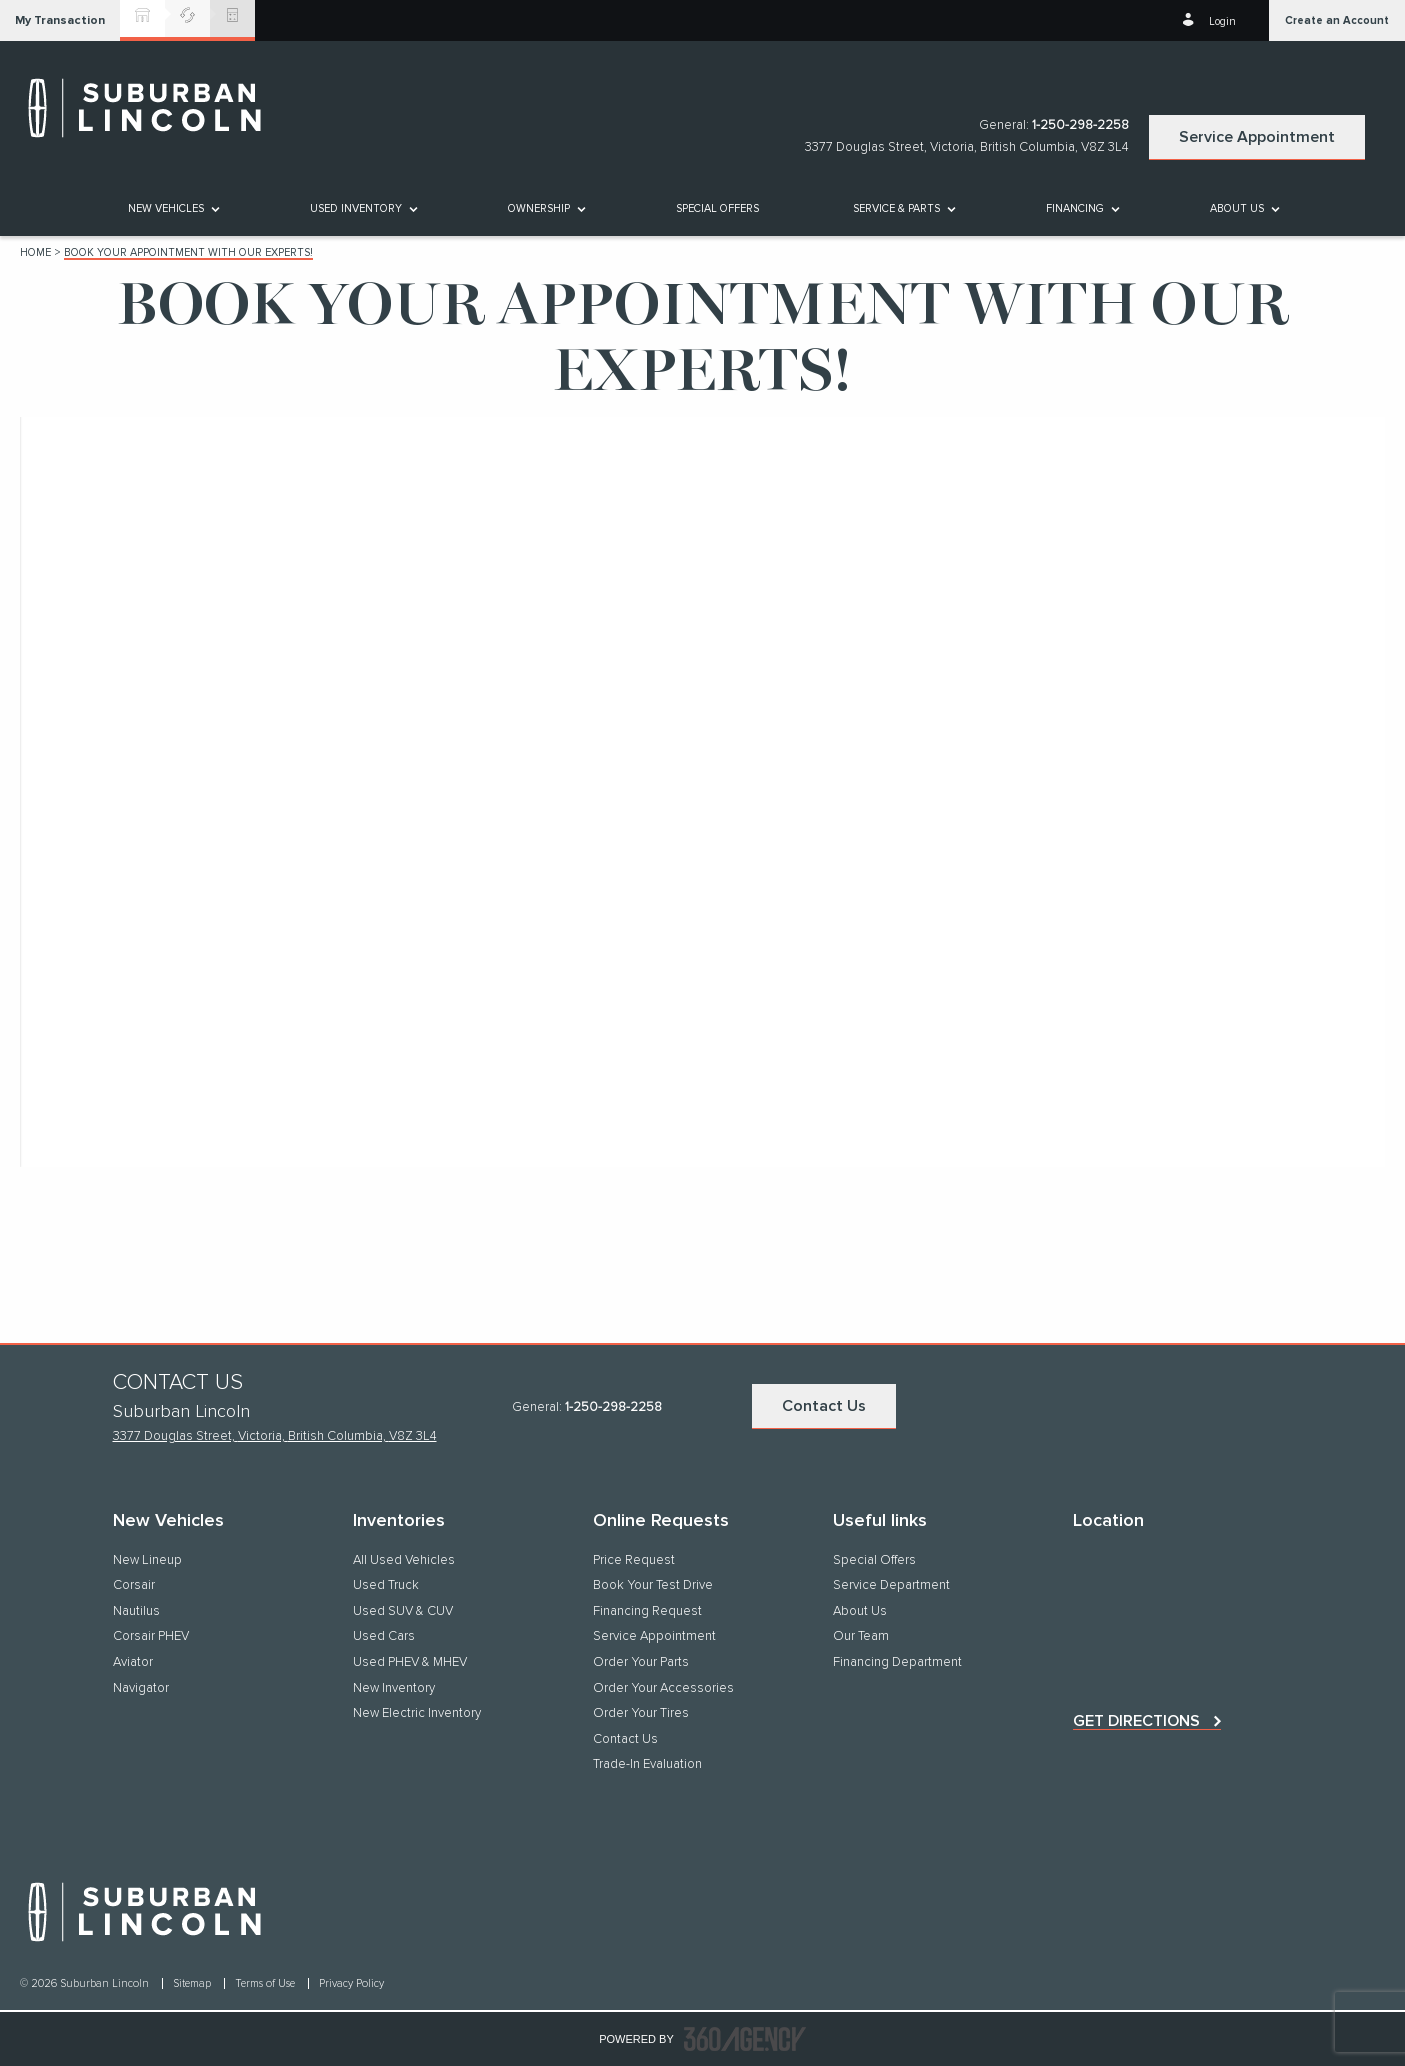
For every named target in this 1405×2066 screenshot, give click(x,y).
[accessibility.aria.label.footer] (745, 2039)
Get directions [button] (1136, 1721)
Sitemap (193, 1983)
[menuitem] (172, 208)
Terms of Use (266, 1983)
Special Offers (717, 208)
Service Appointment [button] (1257, 137)
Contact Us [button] (824, 1406)
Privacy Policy (351, 1983)
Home (35, 252)
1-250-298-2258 (1080, 125)
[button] (60, 20)
